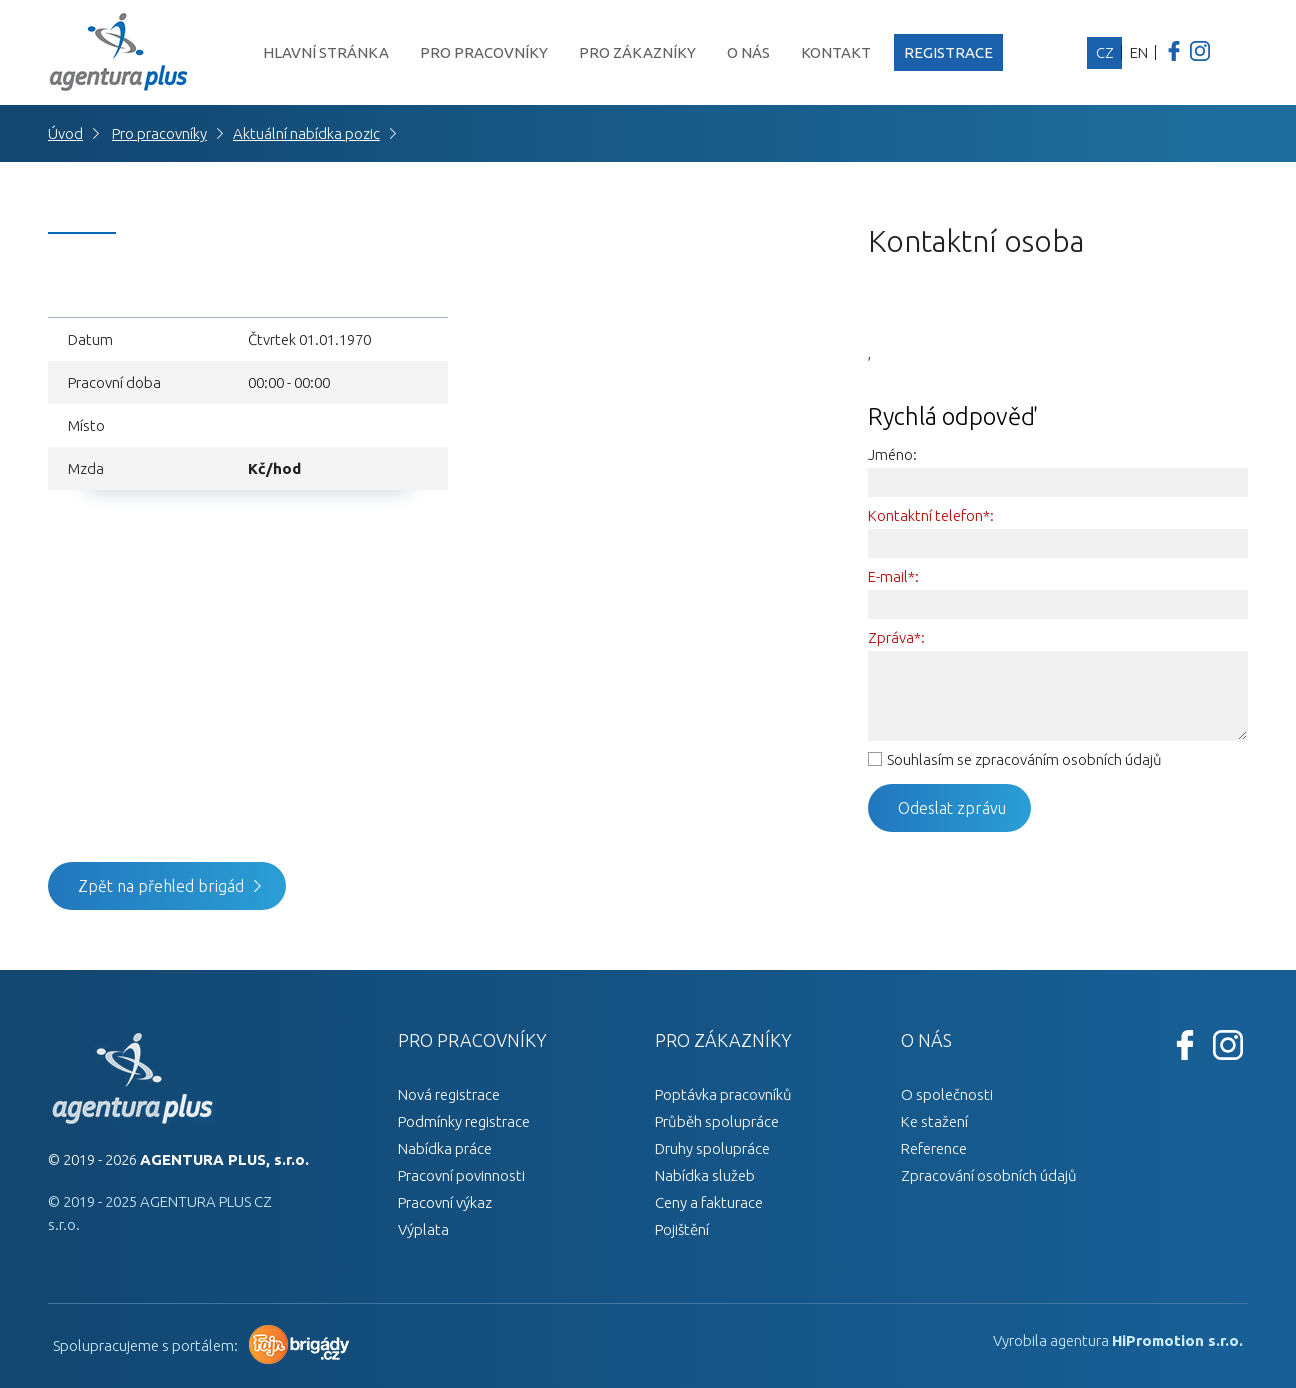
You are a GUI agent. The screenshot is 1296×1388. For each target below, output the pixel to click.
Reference (934, 1148)
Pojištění (682, 1229)
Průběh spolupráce (717, 1121)
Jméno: (892, 454)
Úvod (65, 133)
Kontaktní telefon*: (931, 515)
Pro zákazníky (637, 52)
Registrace (948, 52)
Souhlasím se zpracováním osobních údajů (1024, 759)
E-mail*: (893, 576)
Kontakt (836, 52)
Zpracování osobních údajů (989, 1175)
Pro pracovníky (484, 52)
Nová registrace (449, 1094)
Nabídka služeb (705, 1175)
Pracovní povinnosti (461, 1175)
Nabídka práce (445, 1148)
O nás (748, 52)
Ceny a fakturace (709, 1202)
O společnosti (947, 1094)
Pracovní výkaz (445, 1202)
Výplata (423, 1229)
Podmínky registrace (464, 1121)
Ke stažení (934, 1121)
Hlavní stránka (326, 52)
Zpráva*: (896, 637)
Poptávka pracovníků (723, 1094)
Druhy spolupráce (712, 1148)
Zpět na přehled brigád (161, 886)
